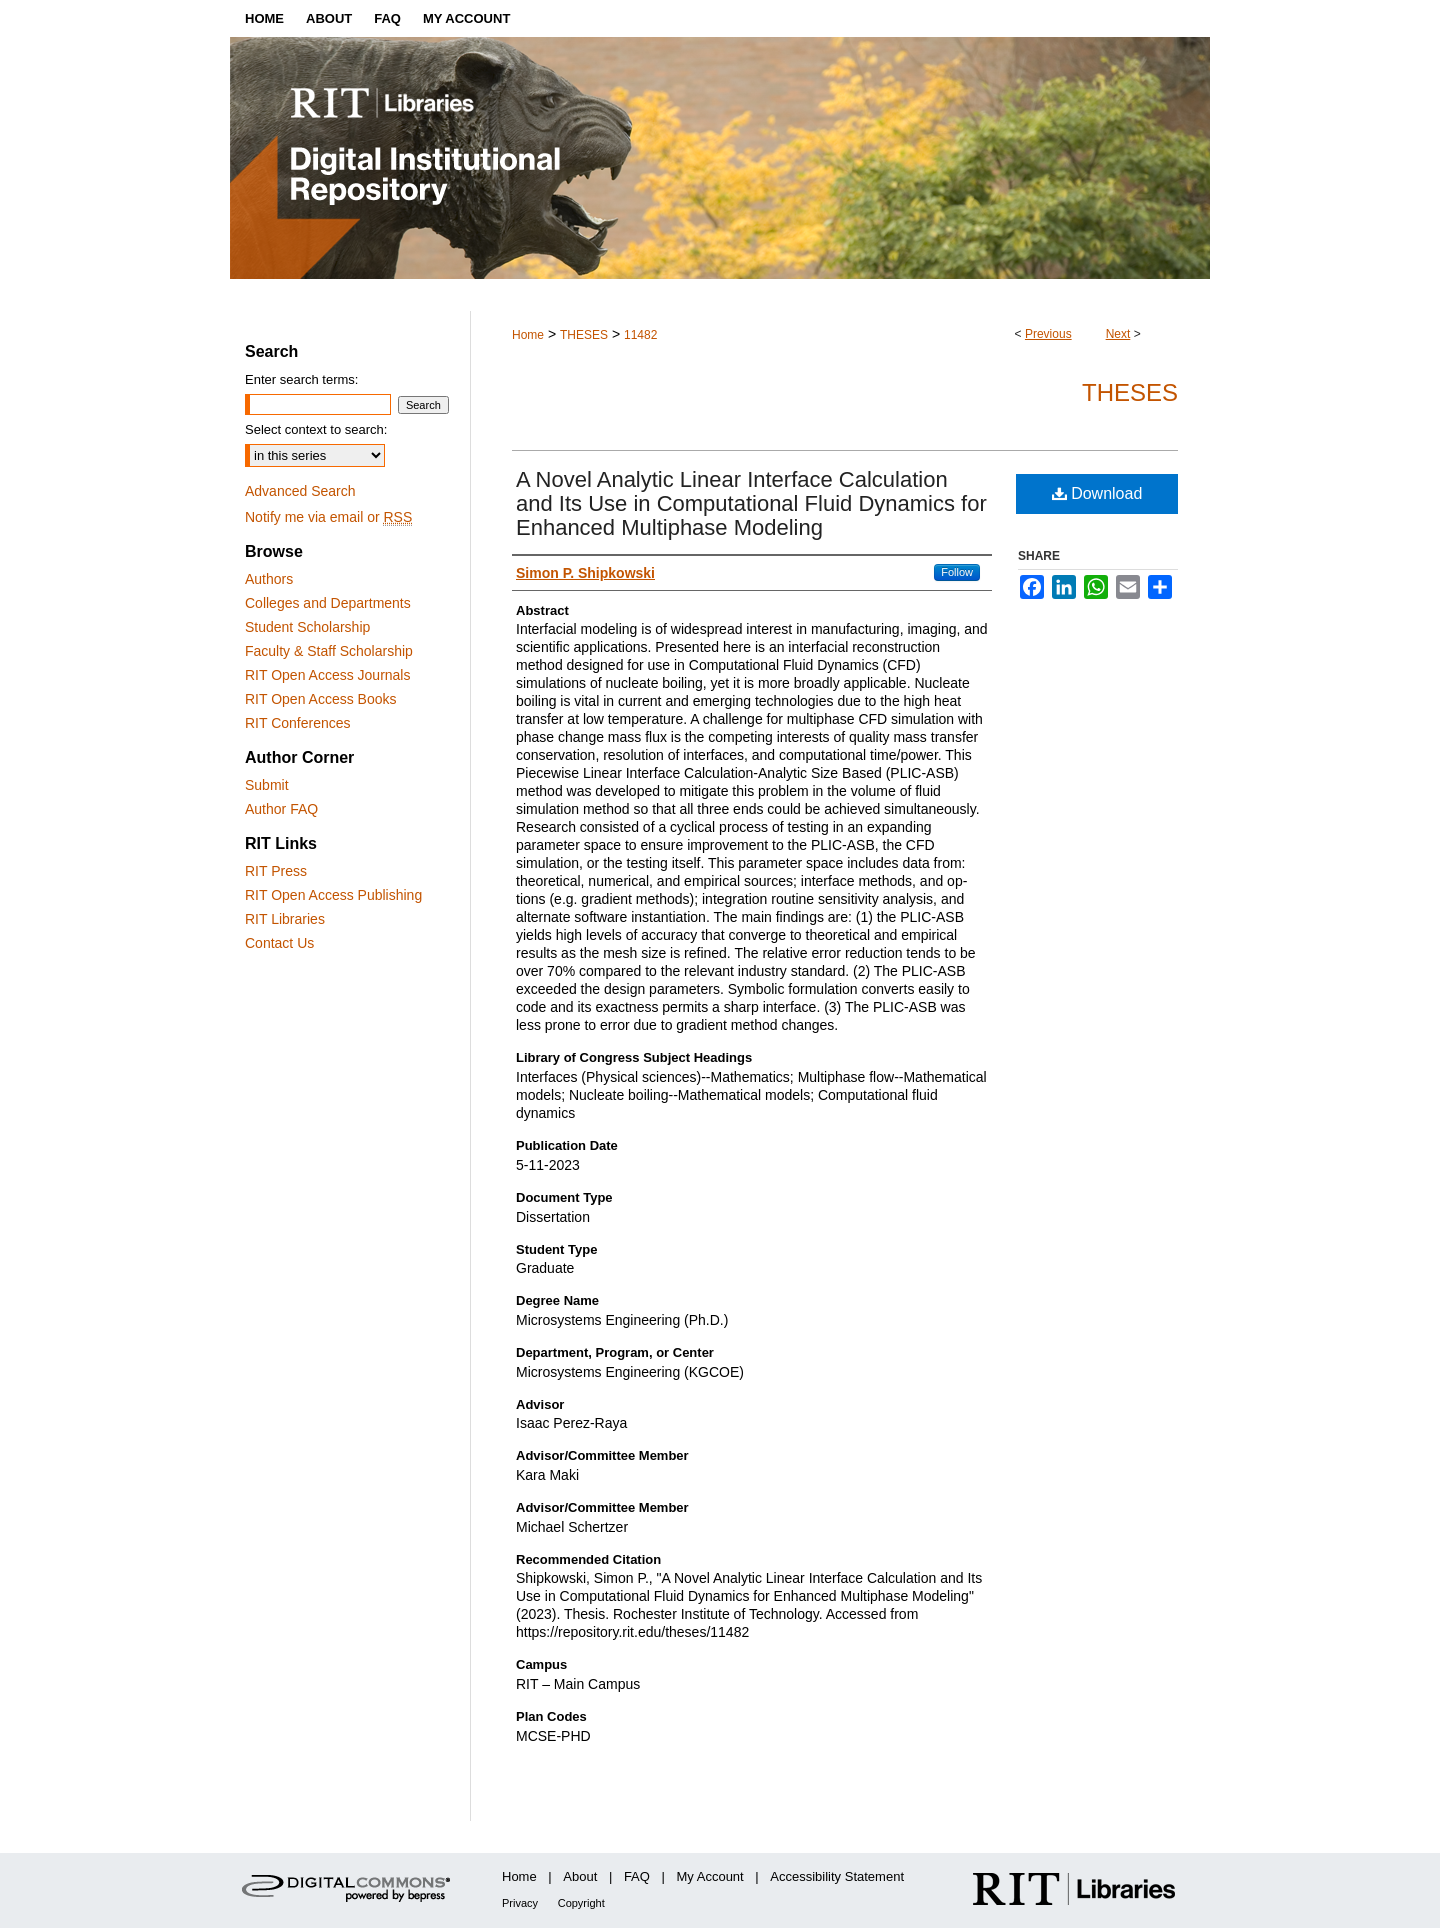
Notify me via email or (328, 517)
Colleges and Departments (328, 603)
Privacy (520, 1903)
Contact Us (279, 943)
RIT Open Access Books (320, 699)
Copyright (581, 1903)
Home (528, 335)
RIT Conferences (298, 723)
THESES (584, 335)
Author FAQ (281, 809)
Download (1097, 493)
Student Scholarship (307, 627)
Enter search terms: (301, 379)
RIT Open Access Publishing (333, 895)
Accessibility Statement (837, 1876)
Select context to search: (316, 429)
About (580, 1876)
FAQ (637, 1876)
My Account (710, 1876)
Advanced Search (300, 491)
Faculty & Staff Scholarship (329, 651)
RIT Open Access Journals (327, 675)
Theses (1130, 392)
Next (1118, 334)
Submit (267, 785)
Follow (957, 572)
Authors (269, 579)
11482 (640, 335)
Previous (1048, 334)
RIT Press (276, 871)
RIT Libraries (285, 919)
